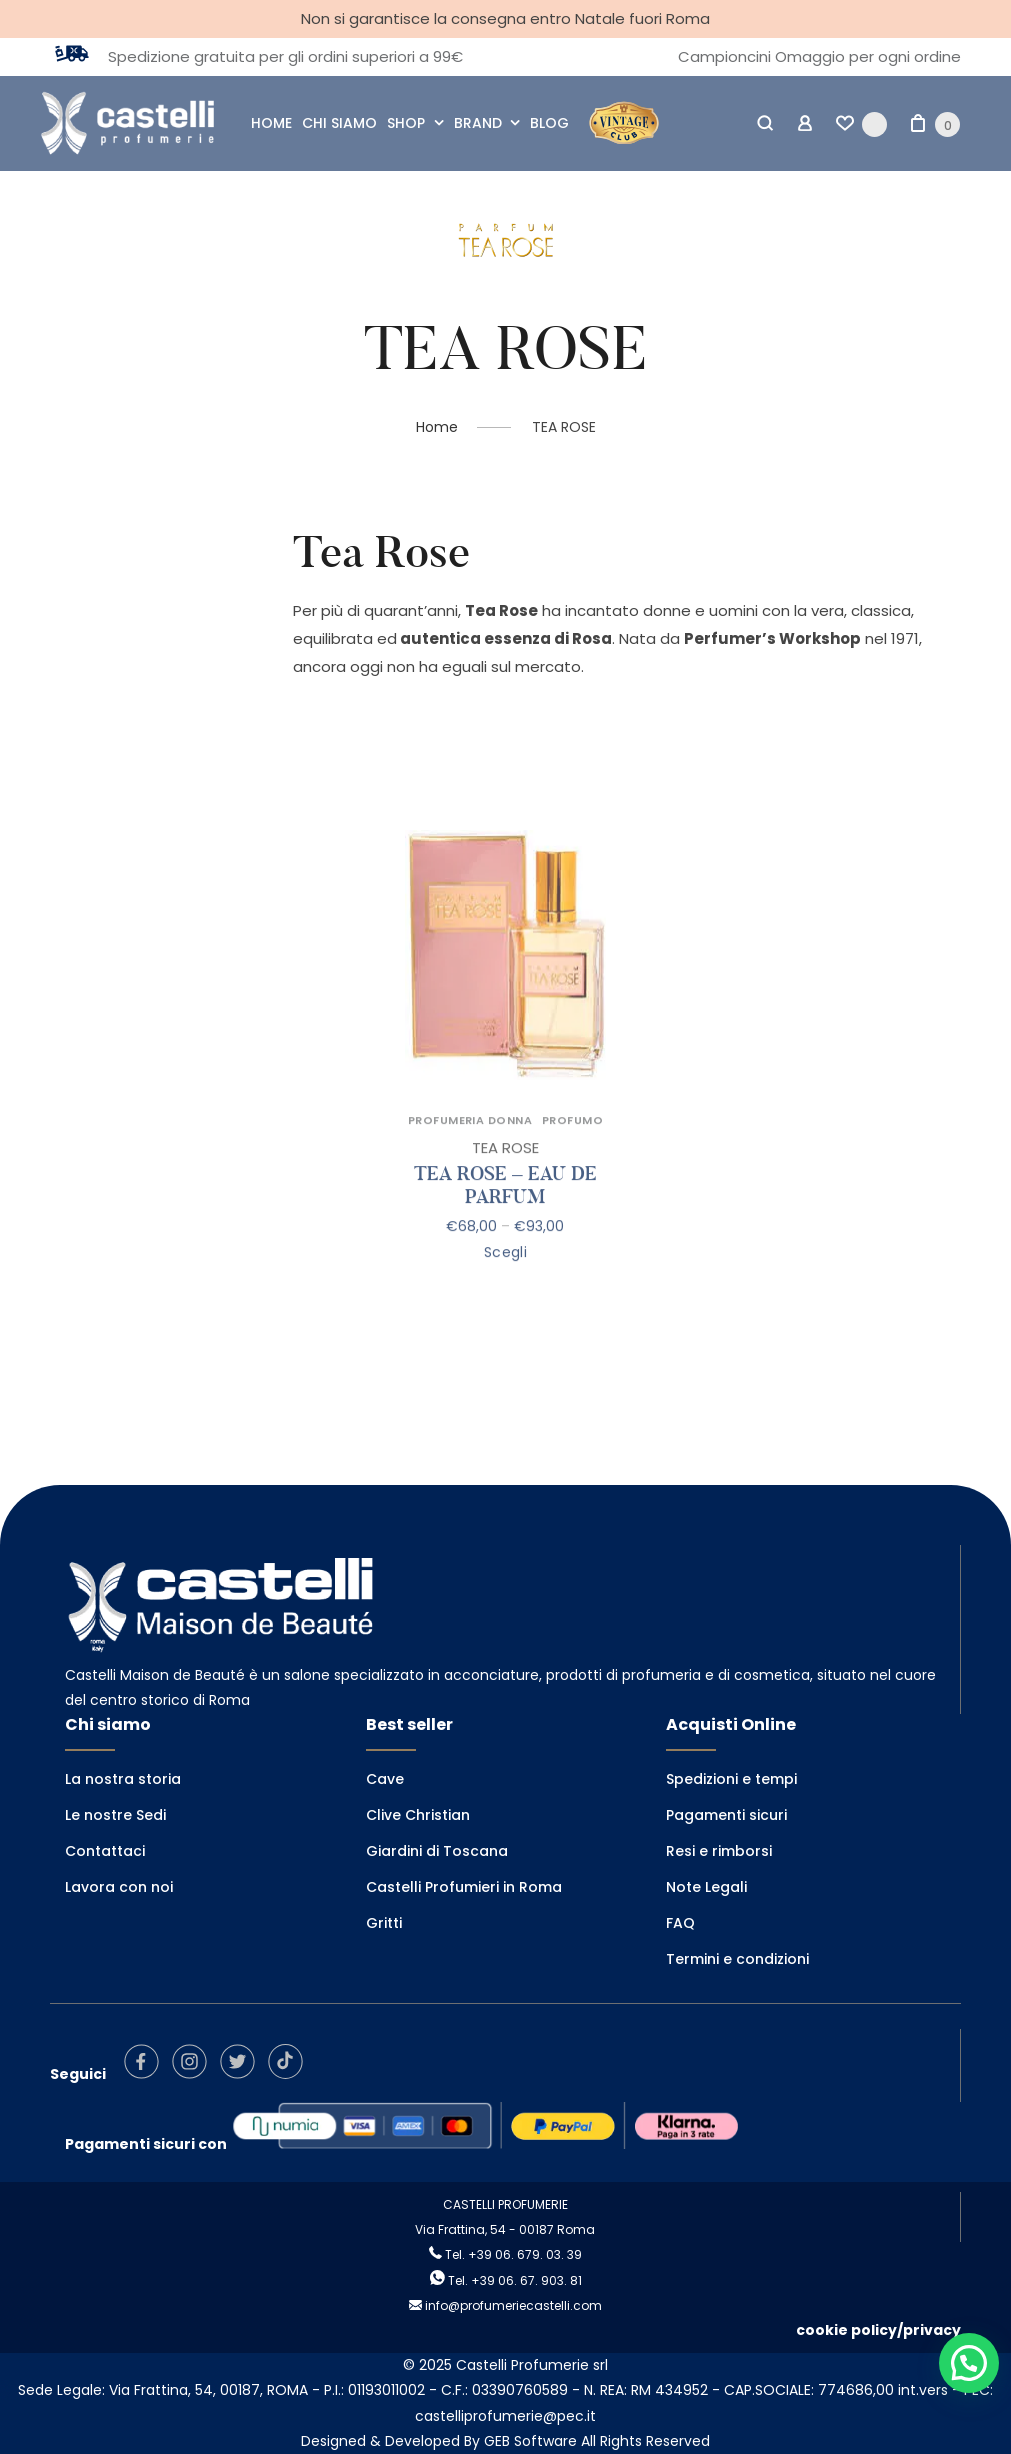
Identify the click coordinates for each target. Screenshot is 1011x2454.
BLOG (549, 123)
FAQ (680, 1923)
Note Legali (706, 1887)
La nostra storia (123, 1779)
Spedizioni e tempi (731, 1779)
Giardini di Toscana (437, 1851)
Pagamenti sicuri (726, 1815)
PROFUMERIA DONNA (470, 1145)
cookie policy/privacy (878, 2330)
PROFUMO (572, 1145)
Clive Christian (418, 1815)
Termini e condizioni (737, 1959)
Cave (385, 1779)
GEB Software (530, 2441)
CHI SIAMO (339, 123)
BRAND (478, 123)
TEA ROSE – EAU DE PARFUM (505, 1210)
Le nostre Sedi (115, 1815)
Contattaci (105, 1851)
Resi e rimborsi (719, 1851)
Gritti (384, 1923)
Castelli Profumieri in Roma (464, 1887)
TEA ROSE (505, 1172)
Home (437, 427)
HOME (271, 123)
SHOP (406, 123)
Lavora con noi (119, 1887)
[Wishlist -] (861, 124)
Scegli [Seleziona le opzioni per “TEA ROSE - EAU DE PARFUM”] (506, 1277)
